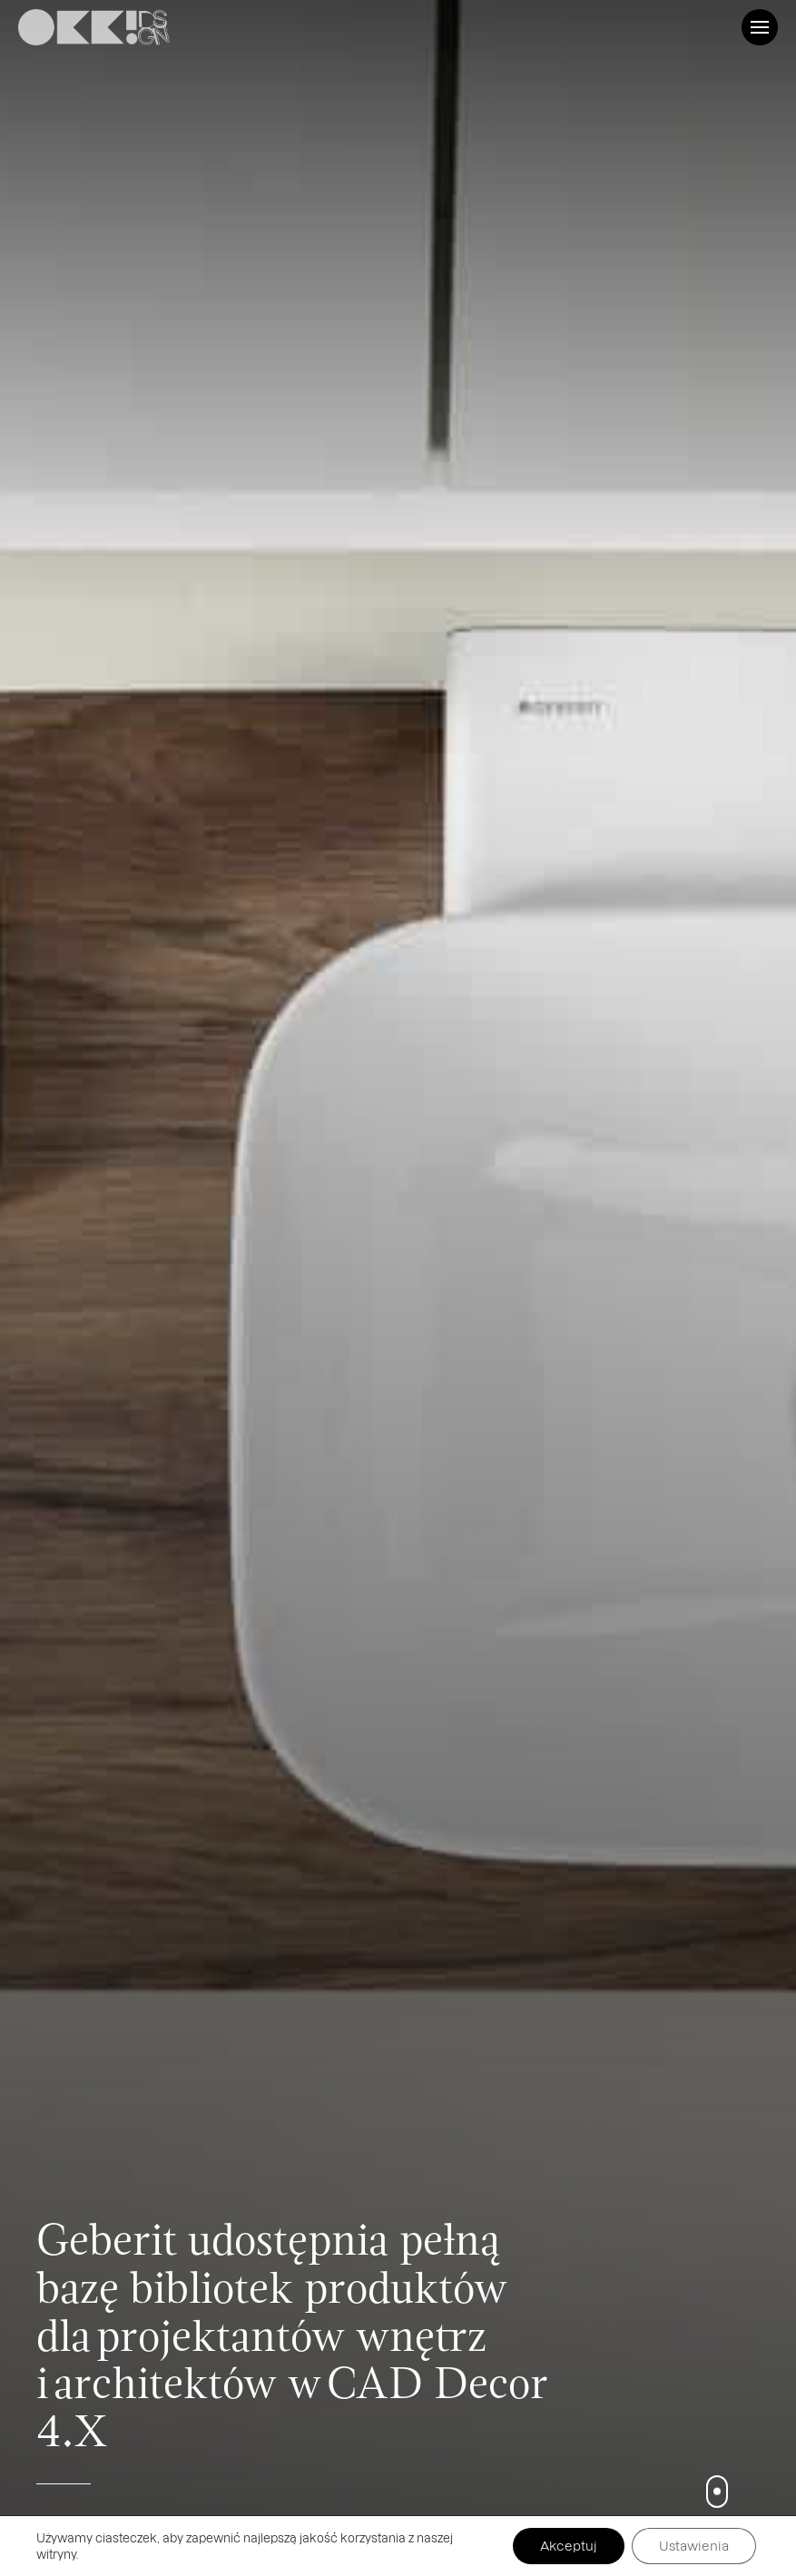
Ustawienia (694, 2545)
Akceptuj (568, 2545)
